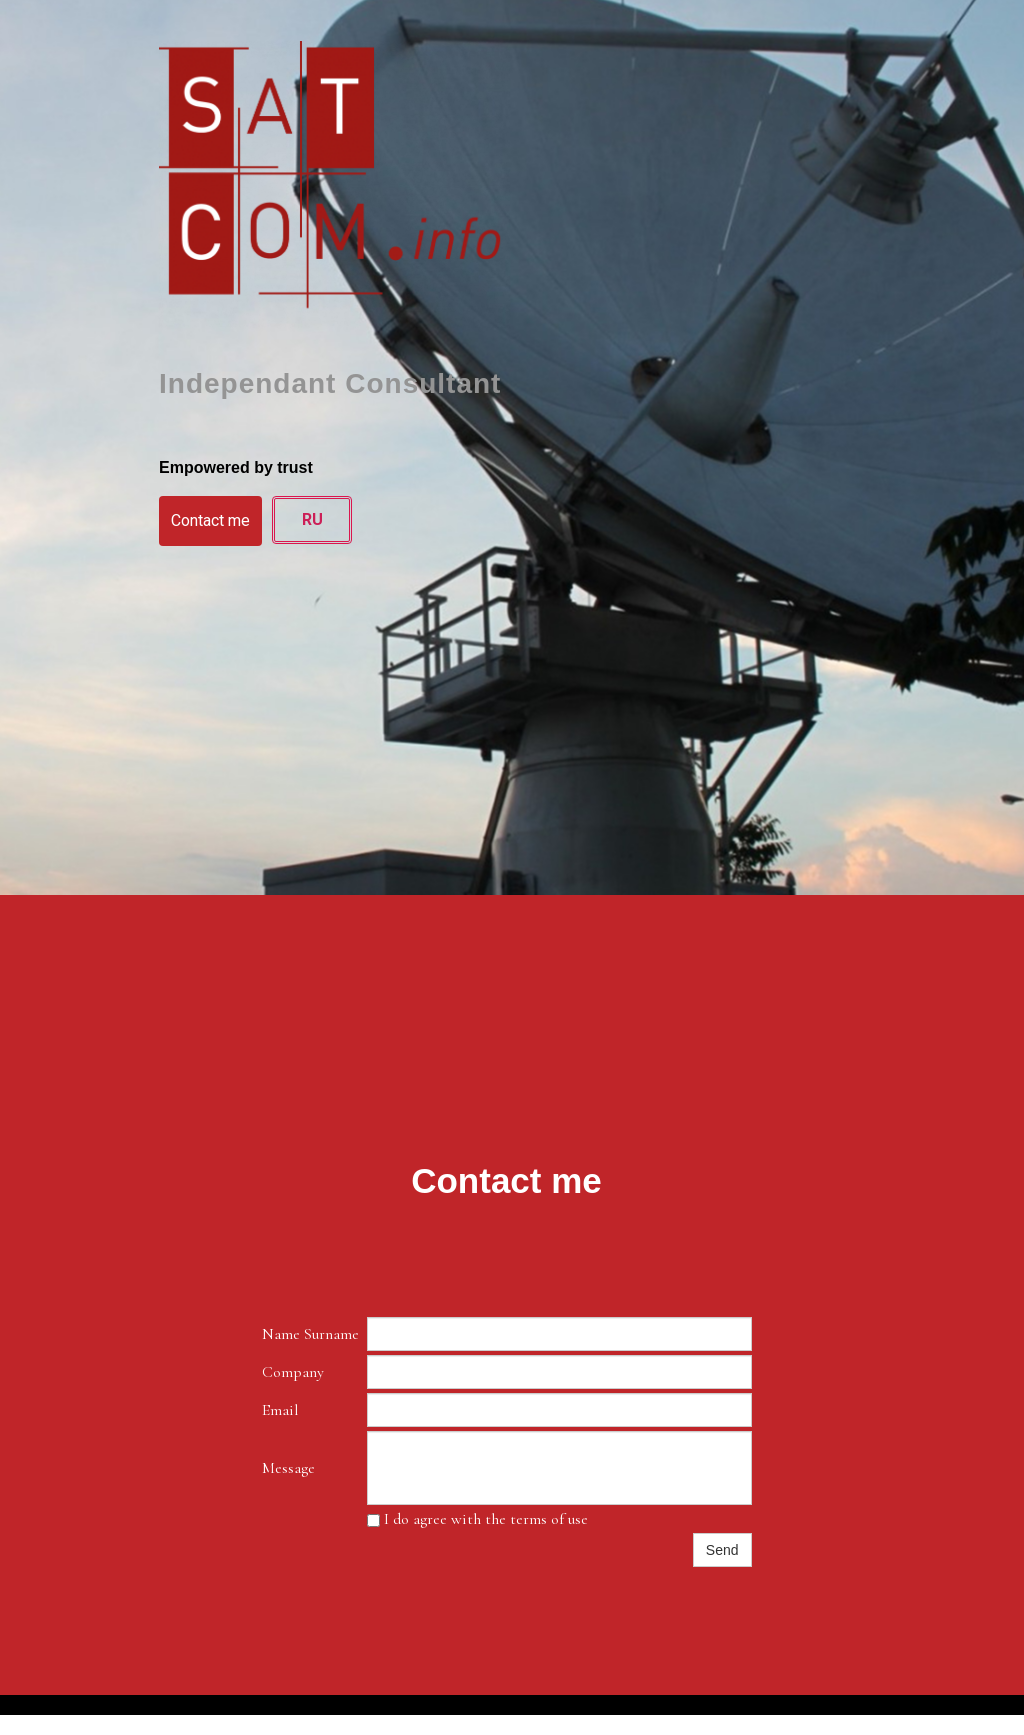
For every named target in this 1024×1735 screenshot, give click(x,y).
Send (722, 1550)
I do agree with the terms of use (477, 1519)
